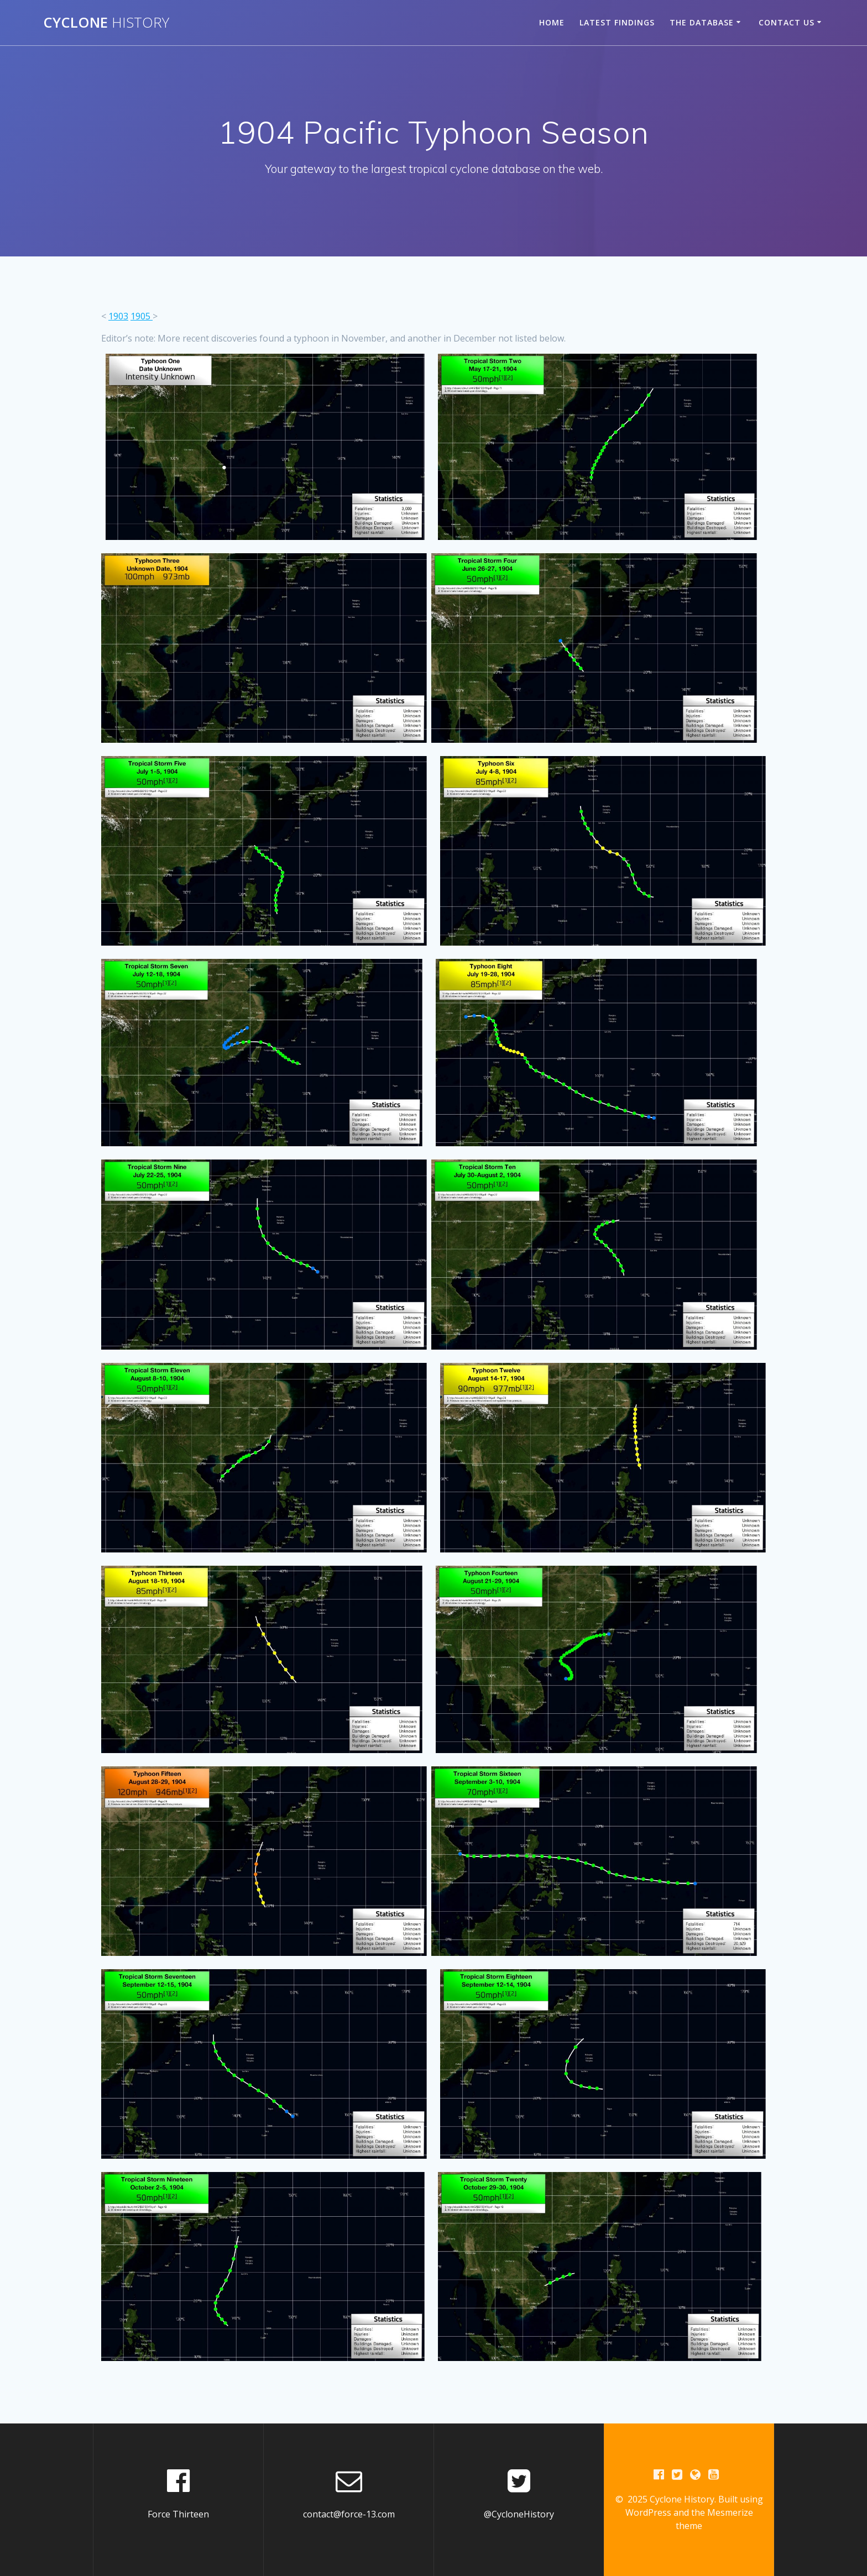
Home (552, 22)
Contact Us (786, 22)
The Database (702, 22)
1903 (118, 316)
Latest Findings (617, 22)
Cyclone (106, 22)
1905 (141, 316)
